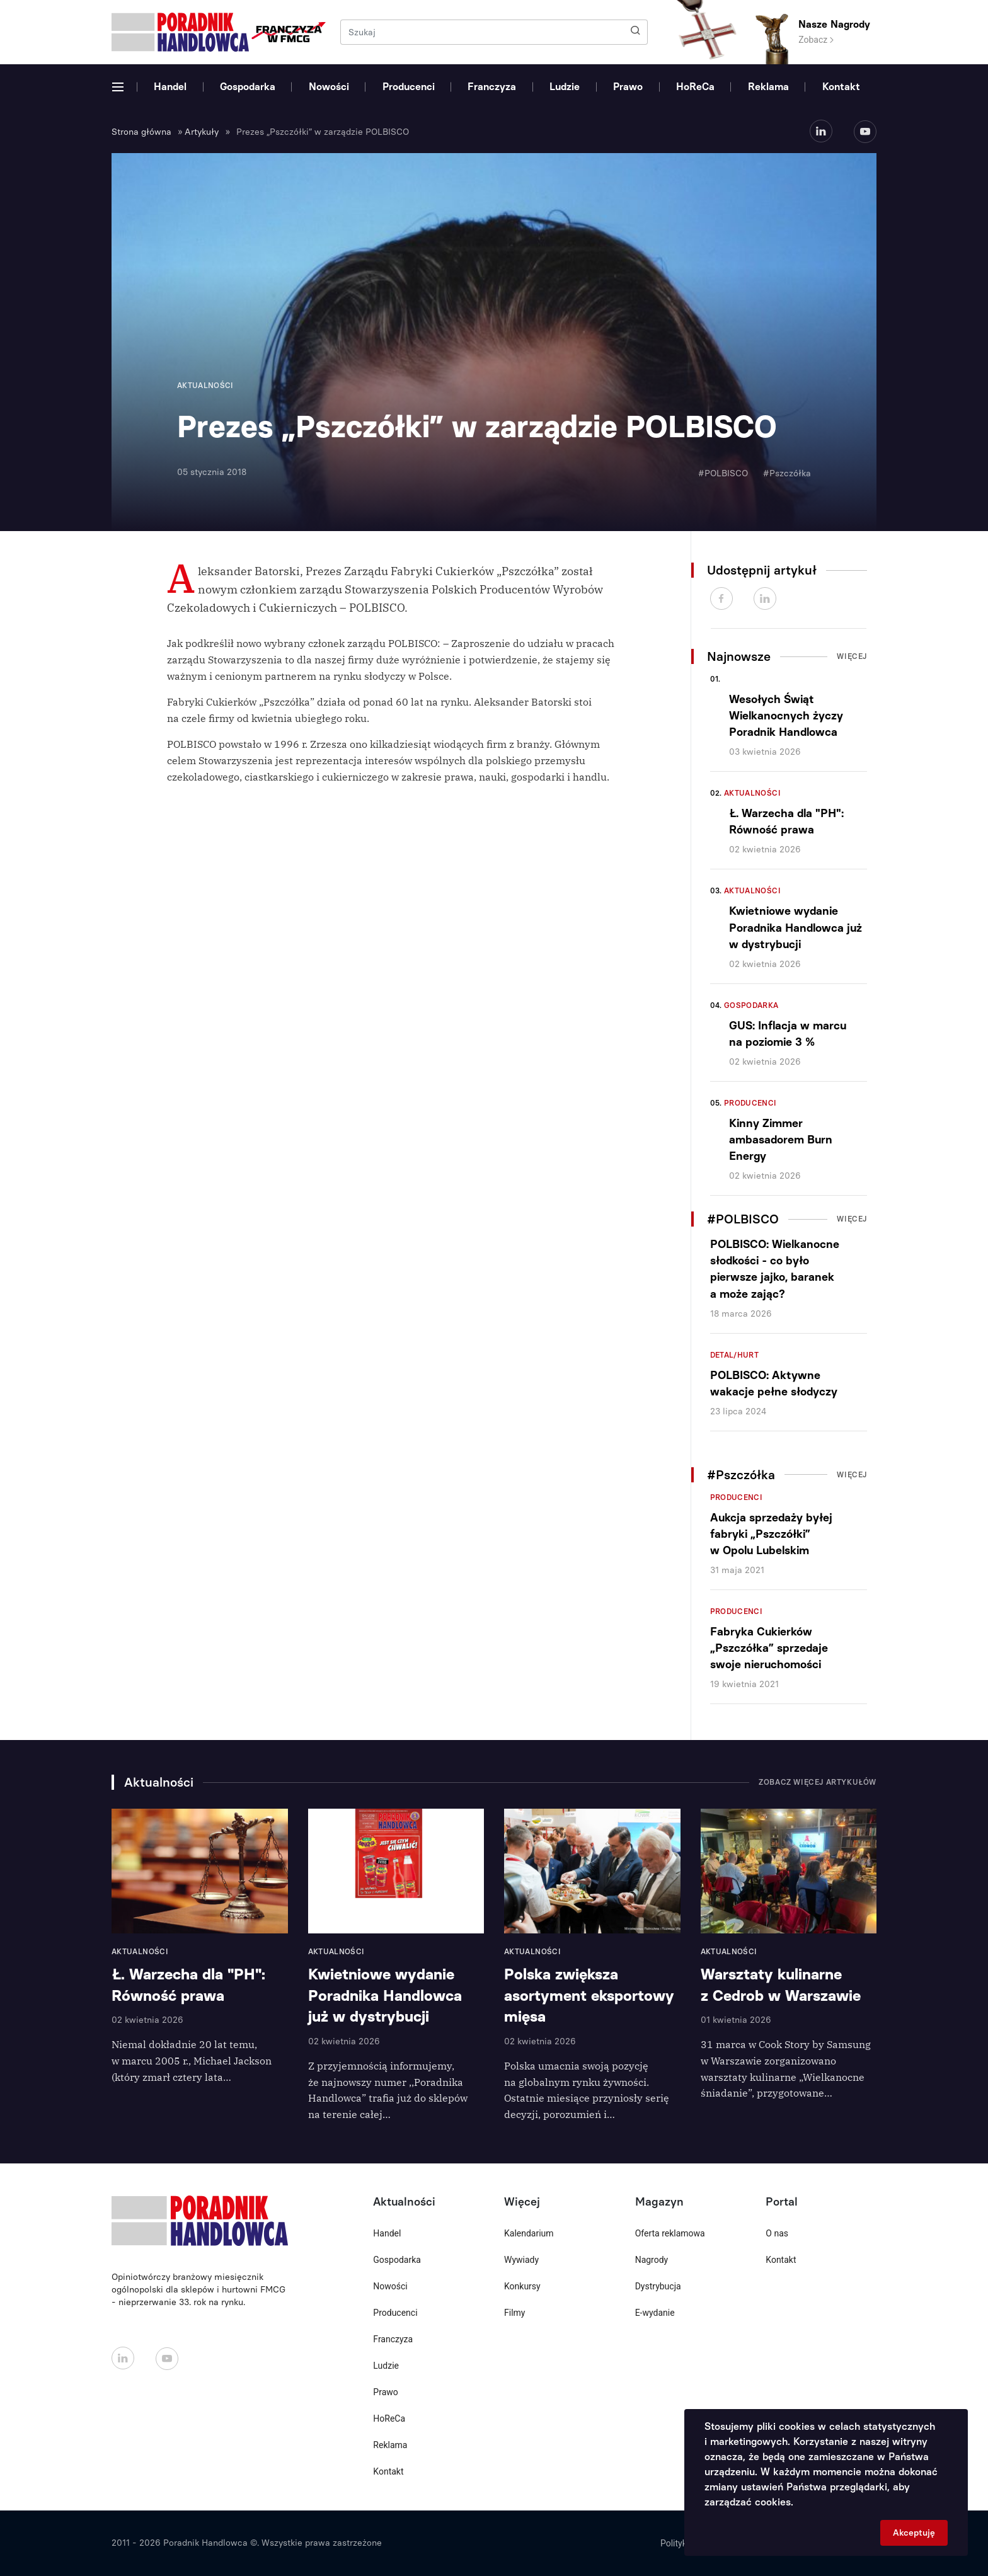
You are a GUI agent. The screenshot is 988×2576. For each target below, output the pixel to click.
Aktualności (752, 793)
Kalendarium (529, 2233)
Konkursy (522, 2286)
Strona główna (141, 132)
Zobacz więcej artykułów (817, 1782)
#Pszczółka (787, 473)
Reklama (768, 87)
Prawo (628, 87)
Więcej (852, 656)
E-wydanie (655, 2313)
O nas (777, 2233)
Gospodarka (247, 87)
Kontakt (841, 87)
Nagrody (652, 2260)
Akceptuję (914, 2532)
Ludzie (564, 87)
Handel (170, 87)
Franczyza (492, 87)
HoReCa (695, 87)
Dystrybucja (658, 2286)
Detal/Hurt (734, 1355)
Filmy (514, 2313)
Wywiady (521, 2260)
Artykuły (202, 132)
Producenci (408, 87)
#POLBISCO (723, 473)
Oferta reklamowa (670, 2233)
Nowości (329, 87)
